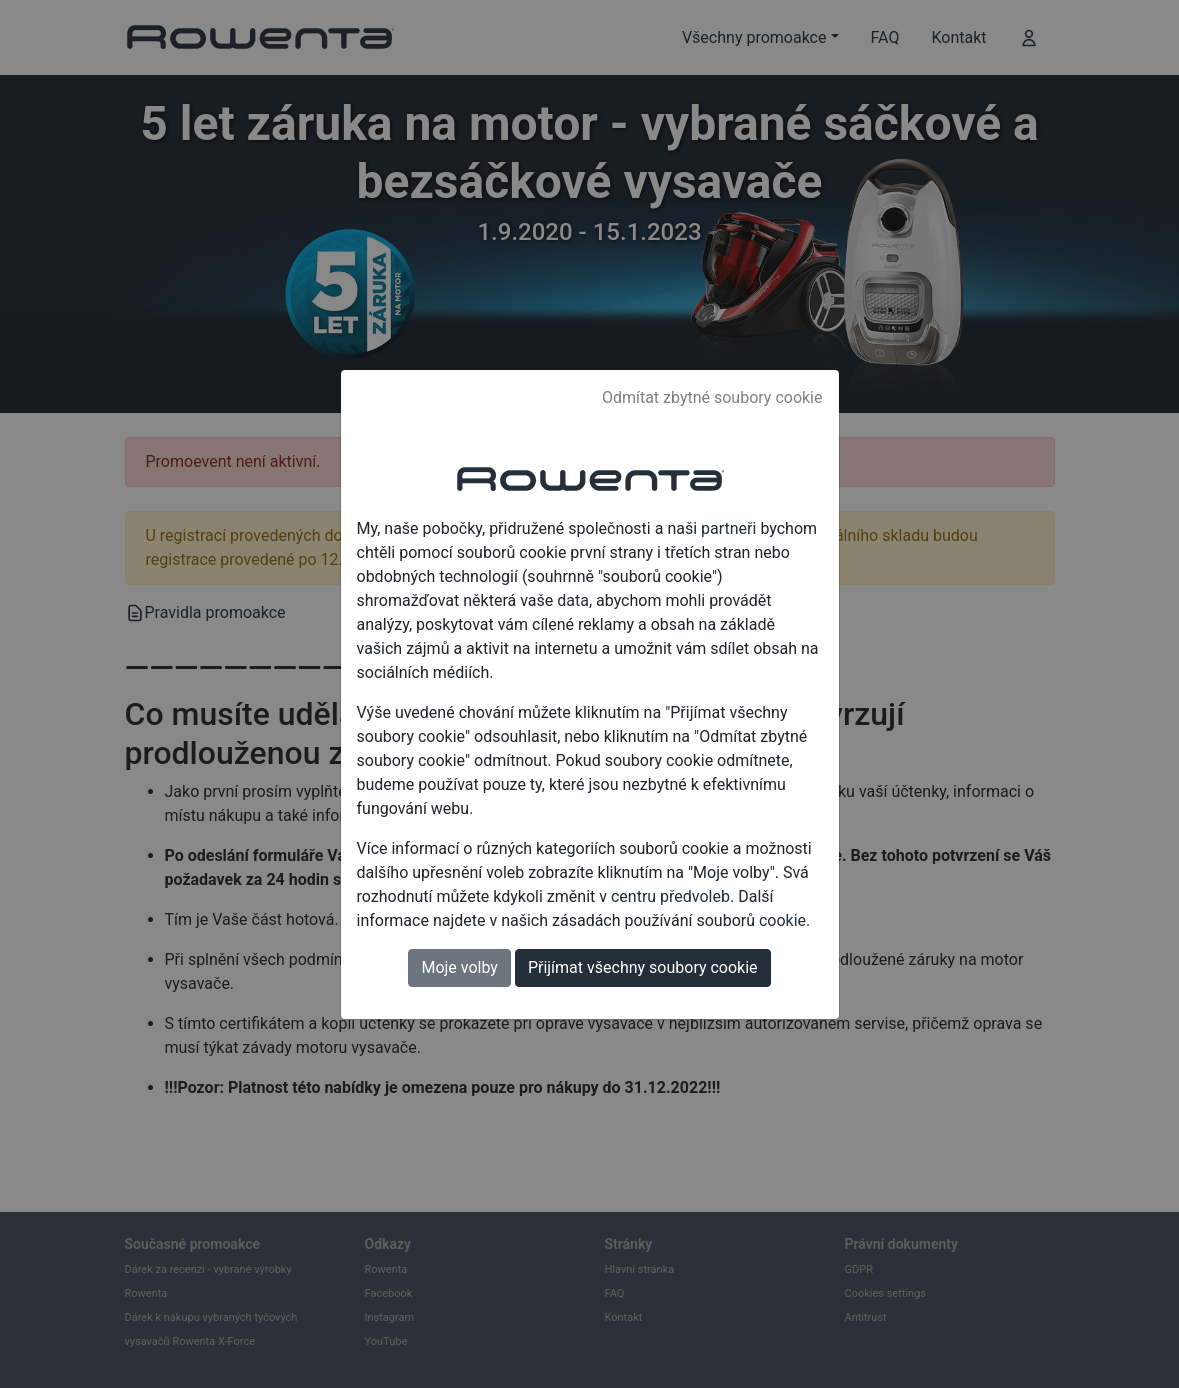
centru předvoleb (670, 896)
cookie (782, 920)
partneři (728, 528)
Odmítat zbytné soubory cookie (712, 397)
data (573, 600)
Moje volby (459, 967)
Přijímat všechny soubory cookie (643, 967)
